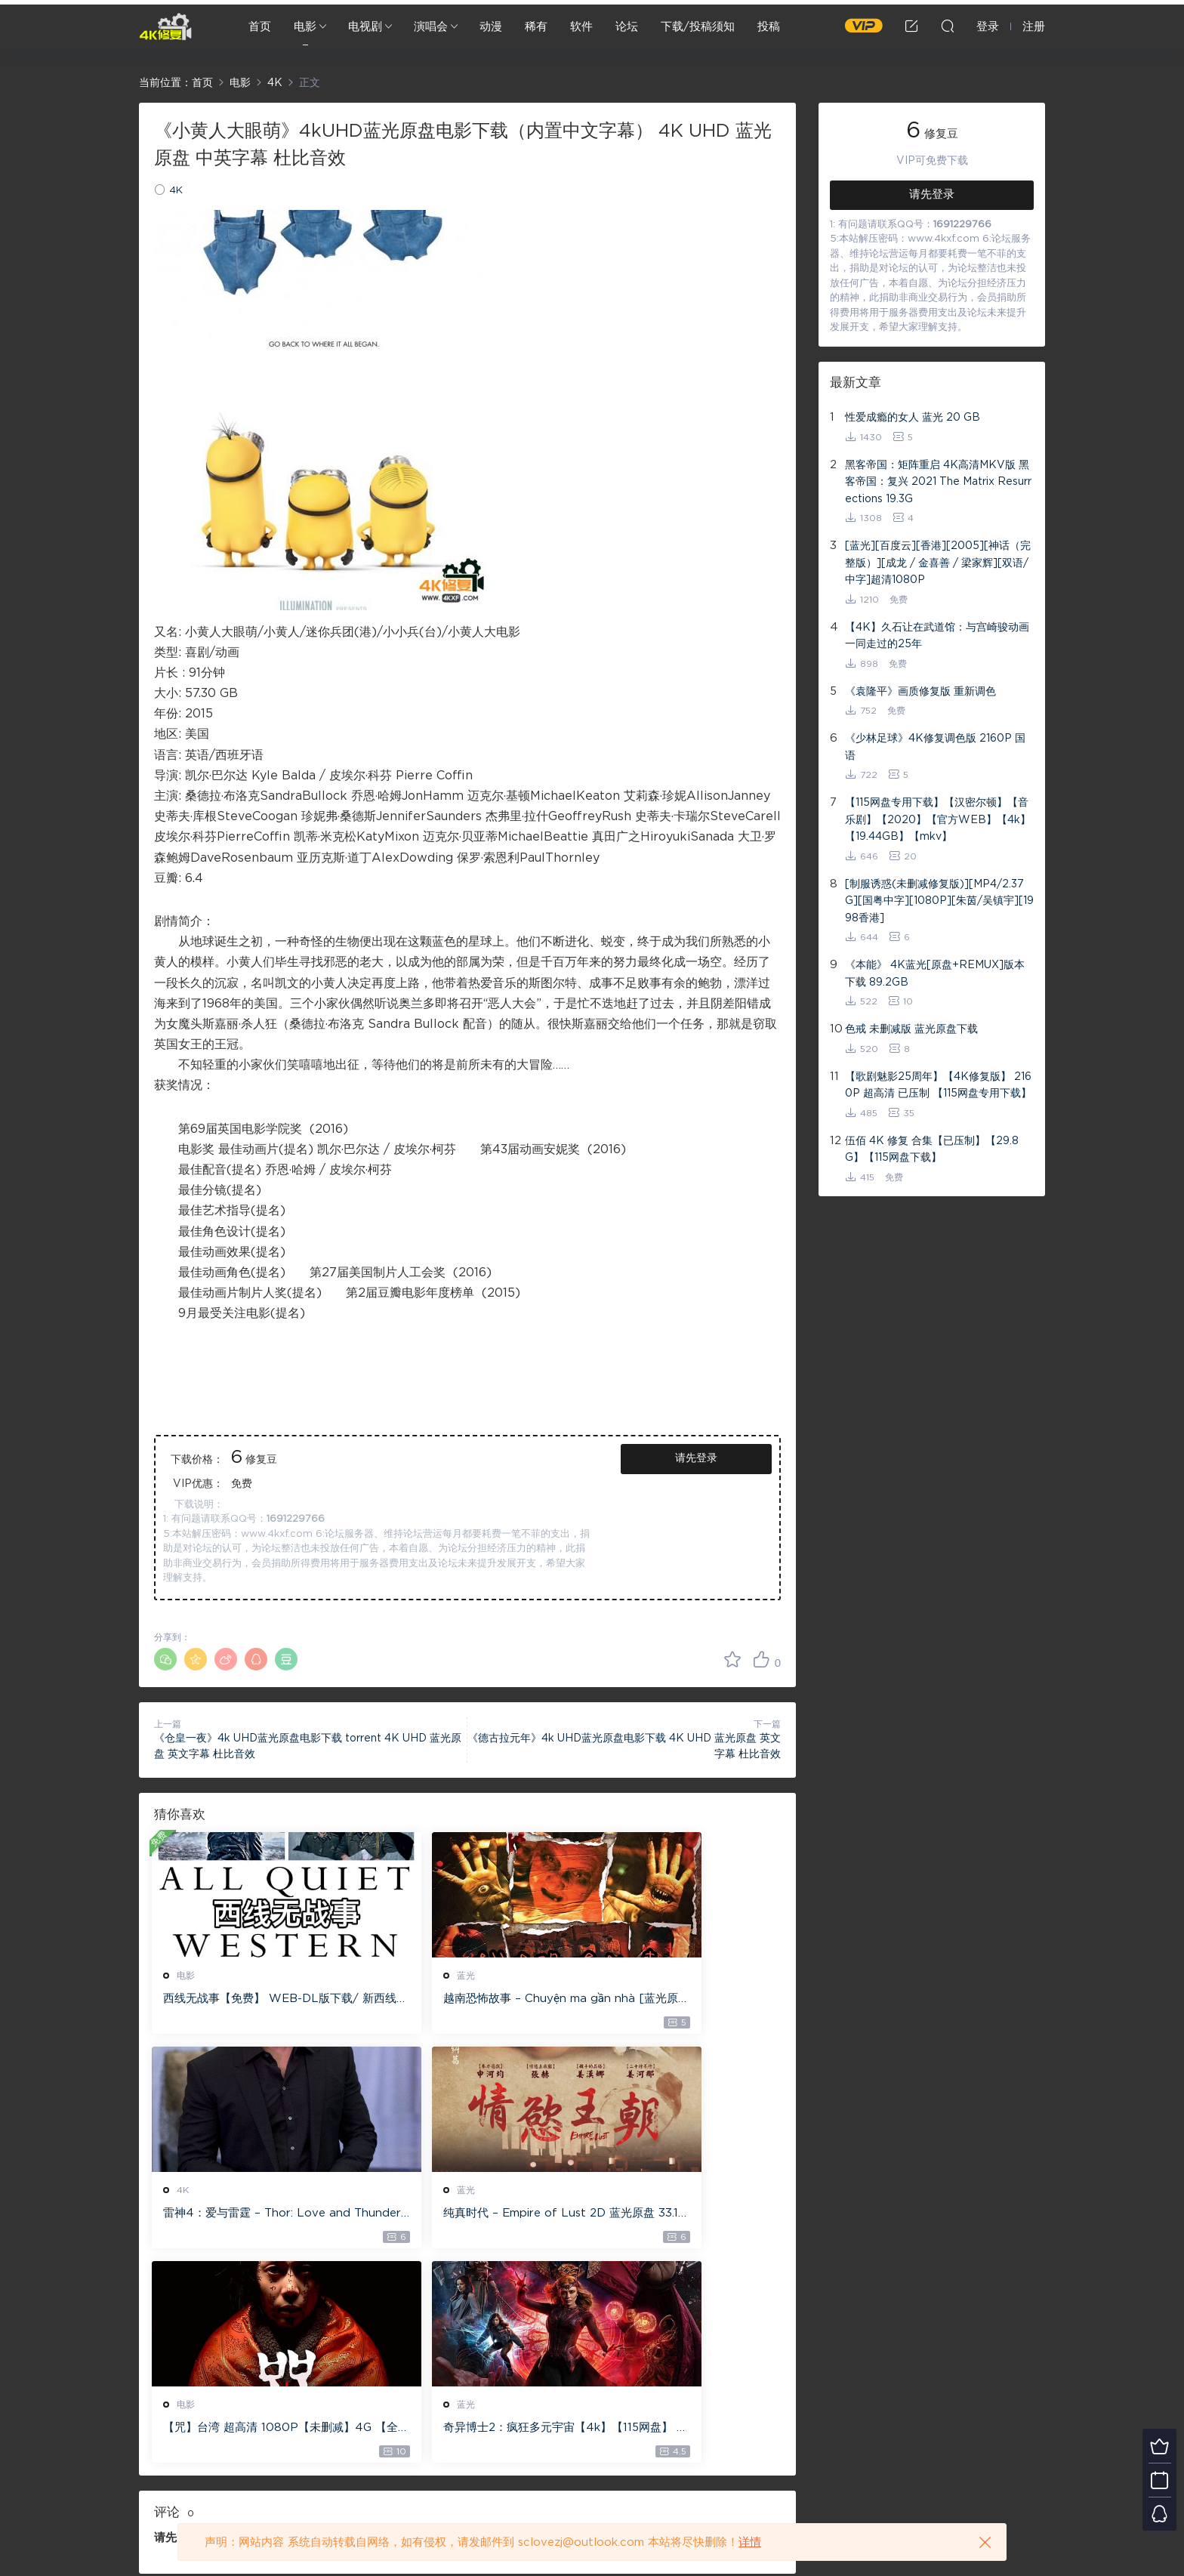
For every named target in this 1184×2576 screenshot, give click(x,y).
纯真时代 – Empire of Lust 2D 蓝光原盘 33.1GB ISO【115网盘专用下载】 (250, 2216)
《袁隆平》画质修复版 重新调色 (920, 691)
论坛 (626, 26)
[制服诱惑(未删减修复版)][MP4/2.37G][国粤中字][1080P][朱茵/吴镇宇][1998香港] (939, 901)
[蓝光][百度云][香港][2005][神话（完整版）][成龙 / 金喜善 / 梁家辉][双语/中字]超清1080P (938, 563)
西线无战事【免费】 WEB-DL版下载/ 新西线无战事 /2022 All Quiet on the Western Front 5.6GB (251, 2000)
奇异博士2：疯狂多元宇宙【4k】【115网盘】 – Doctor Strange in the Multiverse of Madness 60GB (679, 2216)
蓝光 (402, 1975)
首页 (259, 26)
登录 (191, 2328)
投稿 (768, 26)
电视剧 (365, 26)
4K (176, 191)
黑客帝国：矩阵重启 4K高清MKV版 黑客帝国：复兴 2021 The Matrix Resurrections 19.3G (938, 482)
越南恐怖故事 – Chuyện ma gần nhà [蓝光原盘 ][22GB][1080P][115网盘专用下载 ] (464, 2000)
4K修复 (165, 26)
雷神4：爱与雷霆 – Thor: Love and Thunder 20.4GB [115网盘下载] (680, 2000)
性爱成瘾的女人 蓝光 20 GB (912, 417)
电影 (305, 26)
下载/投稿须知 (698, 26)
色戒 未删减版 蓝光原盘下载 (911, 1029)
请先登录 (696, 1458)
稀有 (536, 26)
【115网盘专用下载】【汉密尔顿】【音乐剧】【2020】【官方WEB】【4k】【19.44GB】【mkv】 (938, 819)
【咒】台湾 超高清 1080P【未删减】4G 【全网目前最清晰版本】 (463, 2216)
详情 (749, 2542)
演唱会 (431, 26)
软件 (581, 26)
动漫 (490, 26)
